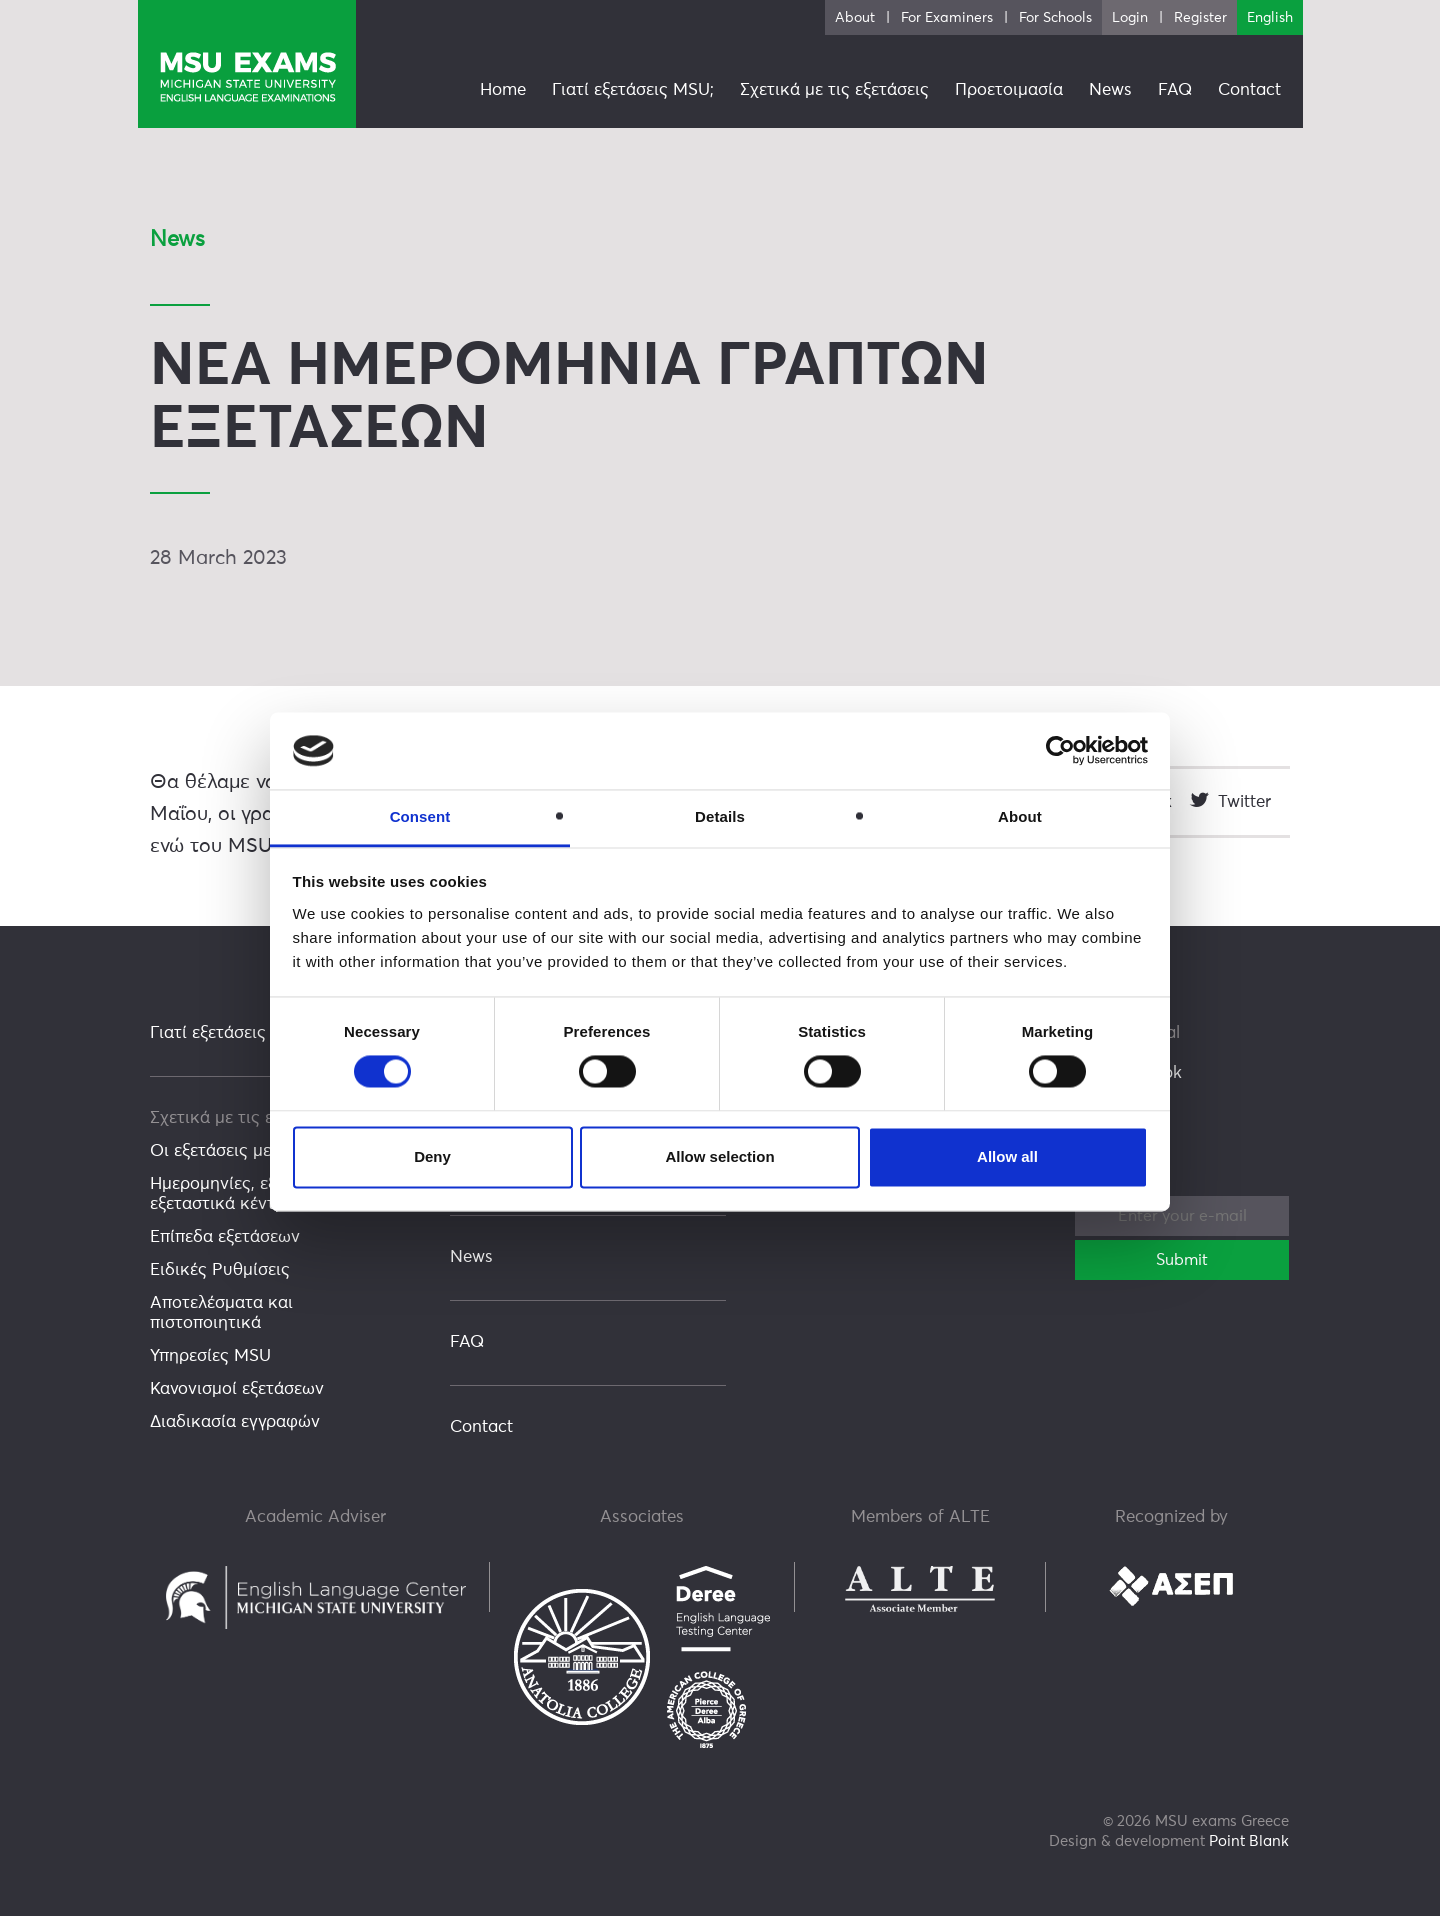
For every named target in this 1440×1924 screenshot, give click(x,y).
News (471, 1265)
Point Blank (1249, 1849)
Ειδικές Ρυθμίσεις (220, 1278)
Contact (481, 1435)
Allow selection (719, 1156)
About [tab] (1020, 816)
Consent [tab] (420, 816)
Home (503, 90)
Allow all (1007, 1156)
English (1270, 18)
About (855, 18)
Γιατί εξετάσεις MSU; (231, 1041)
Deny (432, 1156)
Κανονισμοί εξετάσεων (237, 1397)
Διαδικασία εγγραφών (235, 1430)
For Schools (1055, 18)
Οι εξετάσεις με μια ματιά (249, 1159)
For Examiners (947, 18)
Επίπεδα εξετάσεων (225, 1245)
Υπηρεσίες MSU (210, 1364)
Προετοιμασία (1009, 90)
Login (1130, 18)
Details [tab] (720, 816)
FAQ (467, 1350)
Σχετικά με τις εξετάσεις (244, 1126)
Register (1200, 18)
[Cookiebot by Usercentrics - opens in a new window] (1060, 751)
